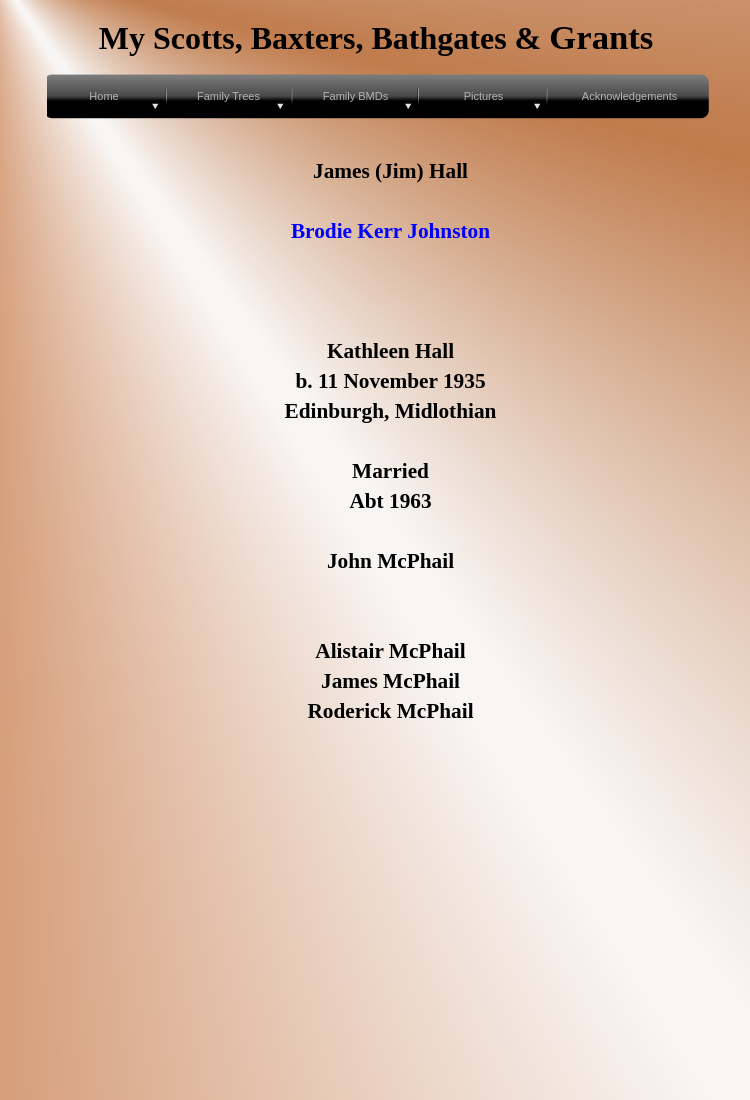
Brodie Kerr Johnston (390, 231)
